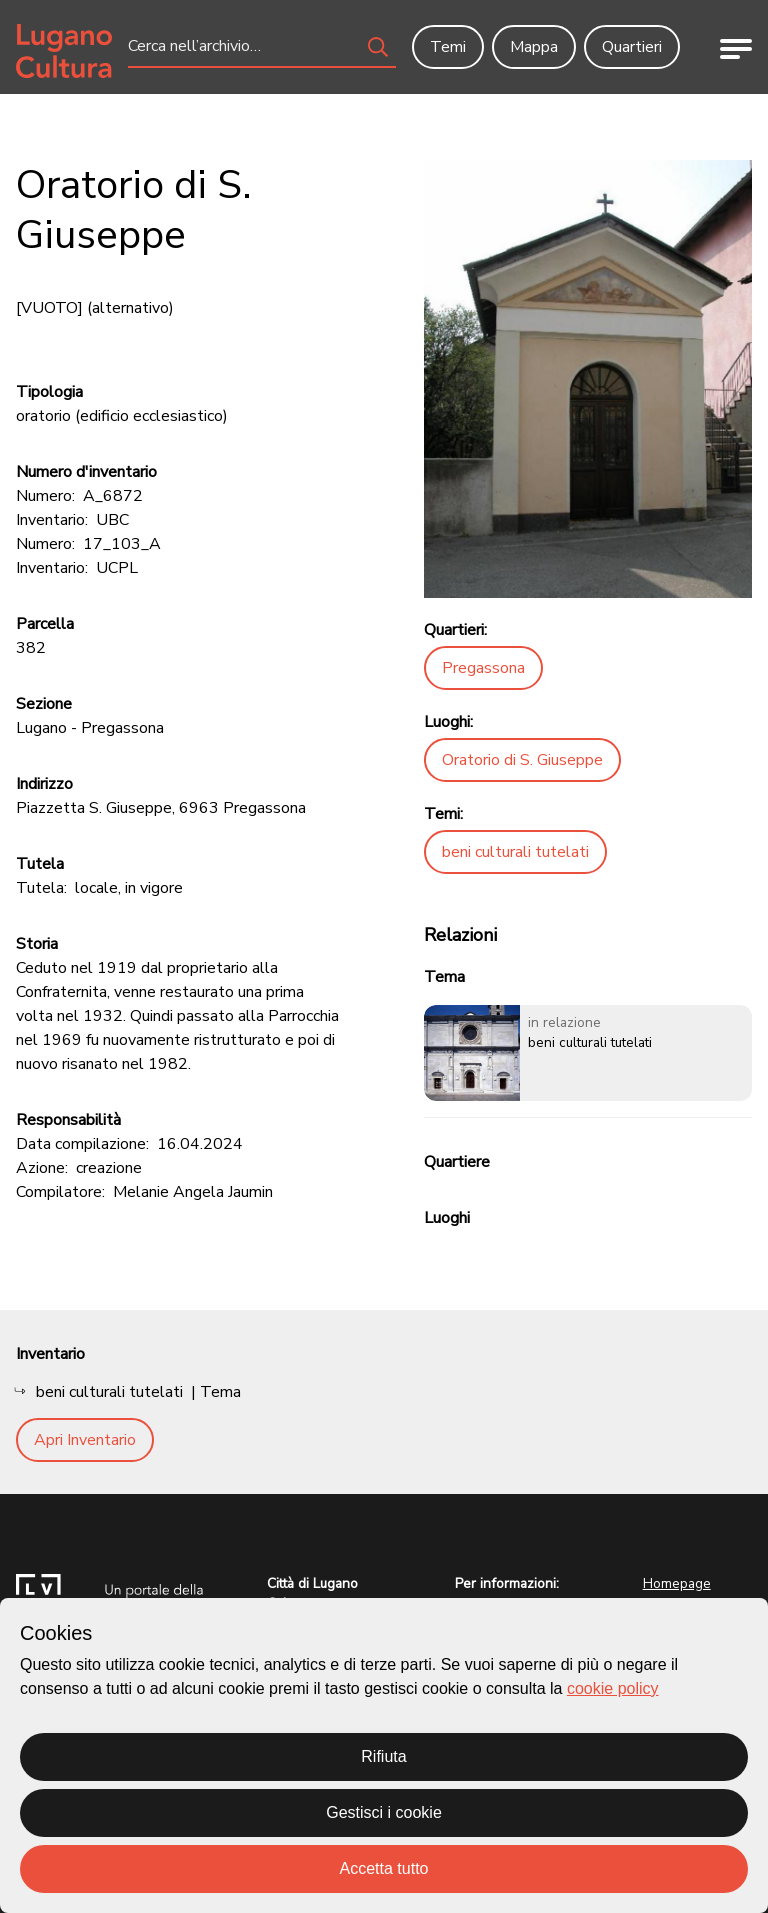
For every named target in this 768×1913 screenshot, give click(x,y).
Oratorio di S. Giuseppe (522, 760)
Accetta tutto (384, 1868)
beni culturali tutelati (515, 852)
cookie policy (613, 1688)
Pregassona (483, 668)
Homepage (677, 1583)
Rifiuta (383, 1756)
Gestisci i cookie (384, 1812)
